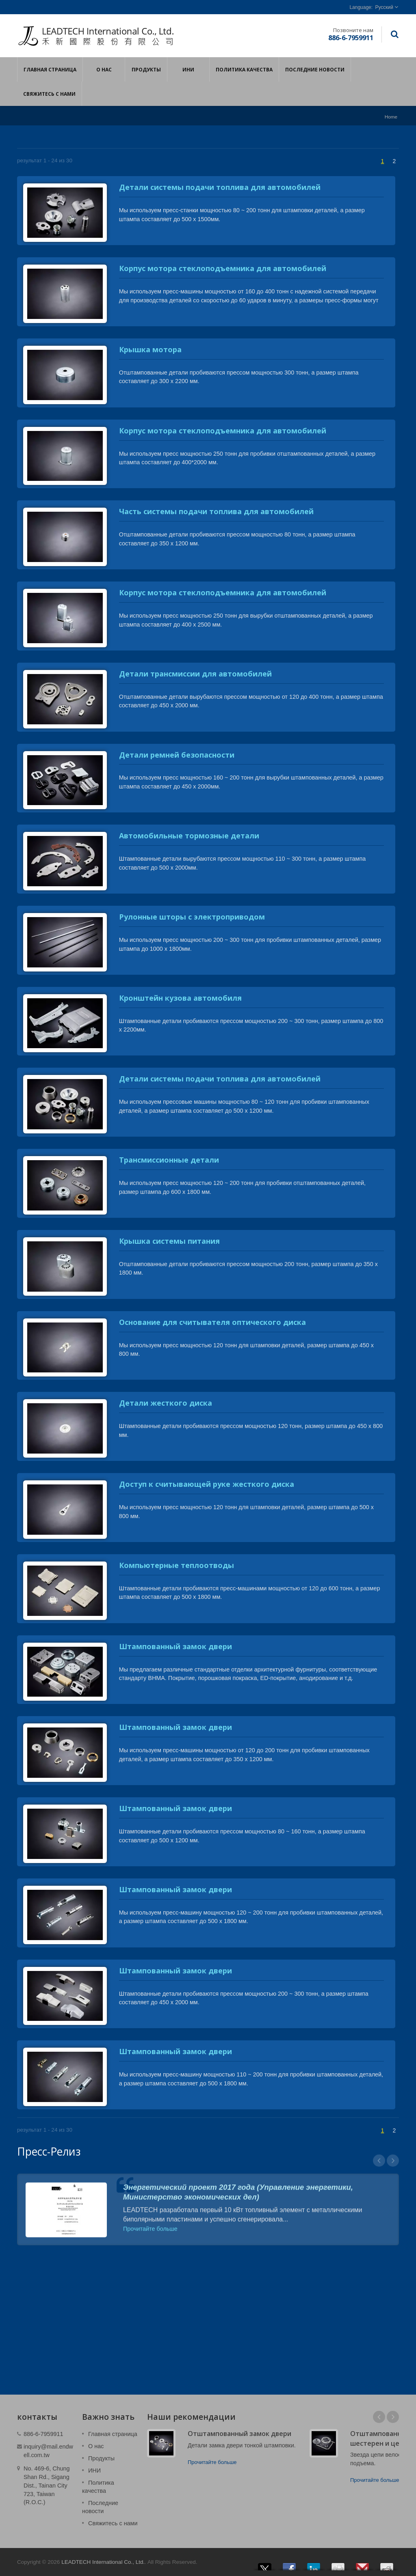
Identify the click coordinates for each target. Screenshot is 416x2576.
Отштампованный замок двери (239, 2433)
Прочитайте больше (212, 2462)
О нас (104, 69)
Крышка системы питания (169, 1241)
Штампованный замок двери (175, 1646)
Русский (384, 7)
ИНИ (188, 69)
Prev (379, 2417)
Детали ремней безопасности (176, 755)
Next (393, 2417)
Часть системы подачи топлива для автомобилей (216, 511)
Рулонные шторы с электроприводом (192, 917)
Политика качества (244, 69)
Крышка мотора (150, 349)
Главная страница (49, 69)
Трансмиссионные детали (169, 1160)
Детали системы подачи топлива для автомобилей (220, 187)
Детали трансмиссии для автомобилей (195, 673)
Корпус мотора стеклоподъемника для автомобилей (222, 268)
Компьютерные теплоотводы (176, 1565)
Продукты (146, 69)
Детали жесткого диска (165, 1403)
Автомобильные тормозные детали (189, 835)
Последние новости (315, 69)
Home (391, 116)
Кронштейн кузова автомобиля (180, 998)
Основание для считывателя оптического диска (212, 1322)
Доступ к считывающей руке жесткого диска (206, 1484)
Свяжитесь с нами (49, 94)
